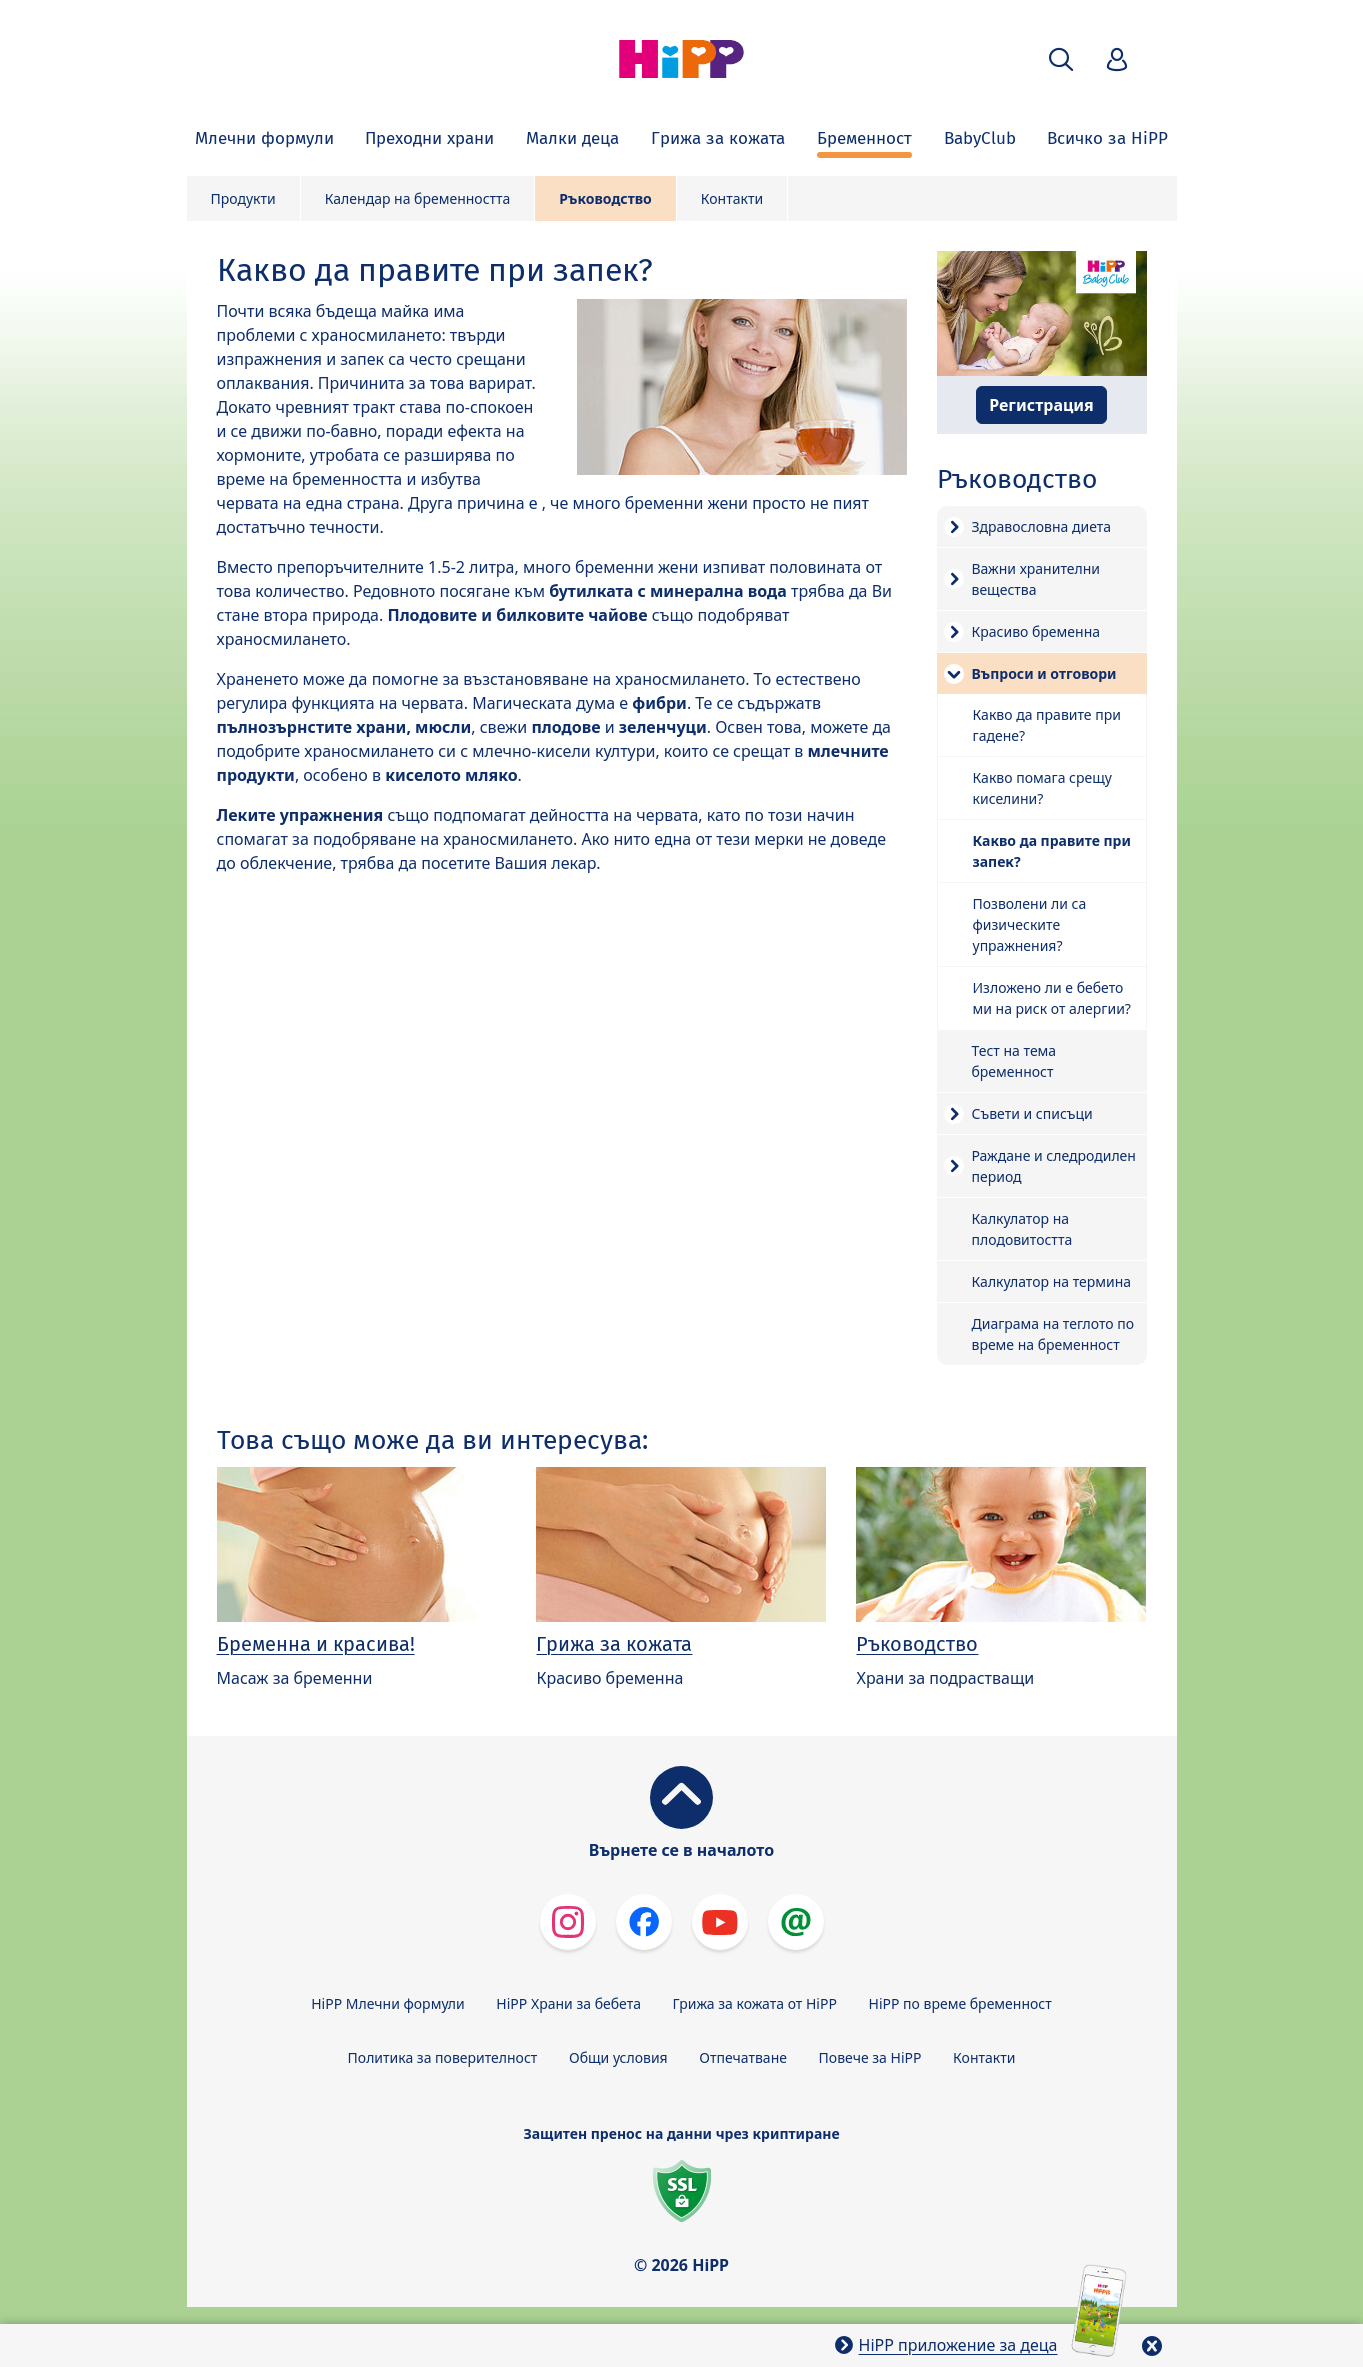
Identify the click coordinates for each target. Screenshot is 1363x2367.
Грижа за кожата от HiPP (755, 2003)
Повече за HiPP (870, 2057)
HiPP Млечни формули (387, 2003)
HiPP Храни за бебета (568, 2003)
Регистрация (1041, 405)
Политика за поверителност (443, 2057)
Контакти (732, 198)
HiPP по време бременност (960, 2003)
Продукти (243, 198)
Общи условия (618, 2057)
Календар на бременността (418, 198)
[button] (1061, 59)
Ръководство (605, 198)
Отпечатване (743, 2057)
